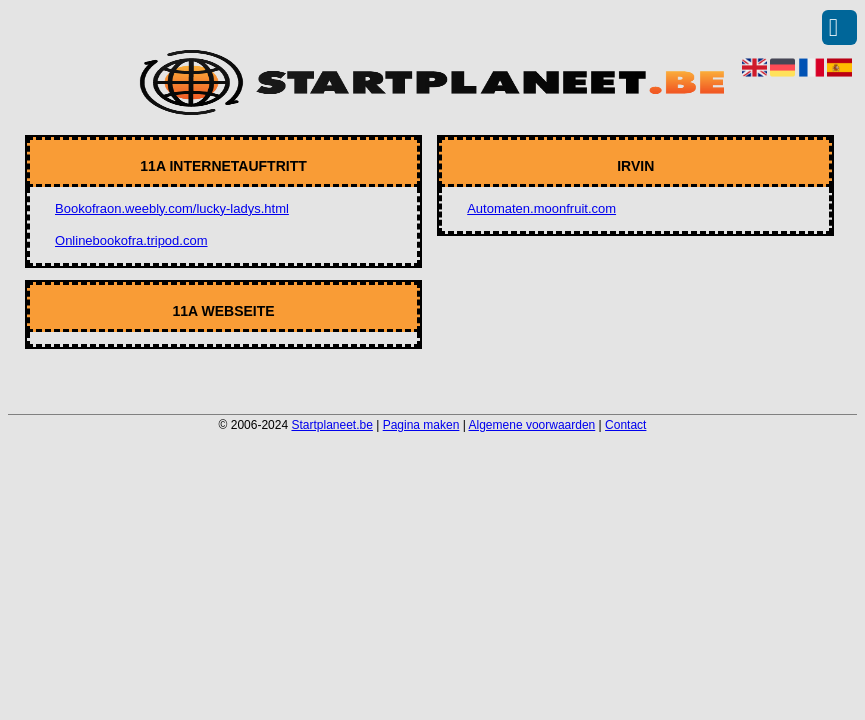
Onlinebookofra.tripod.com (131, 240)
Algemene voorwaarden (532, 425)
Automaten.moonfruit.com (541, 208)
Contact (625, 425)
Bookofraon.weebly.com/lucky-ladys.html (172, 208)
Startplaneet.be (331, 425)
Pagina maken (421, 425)
